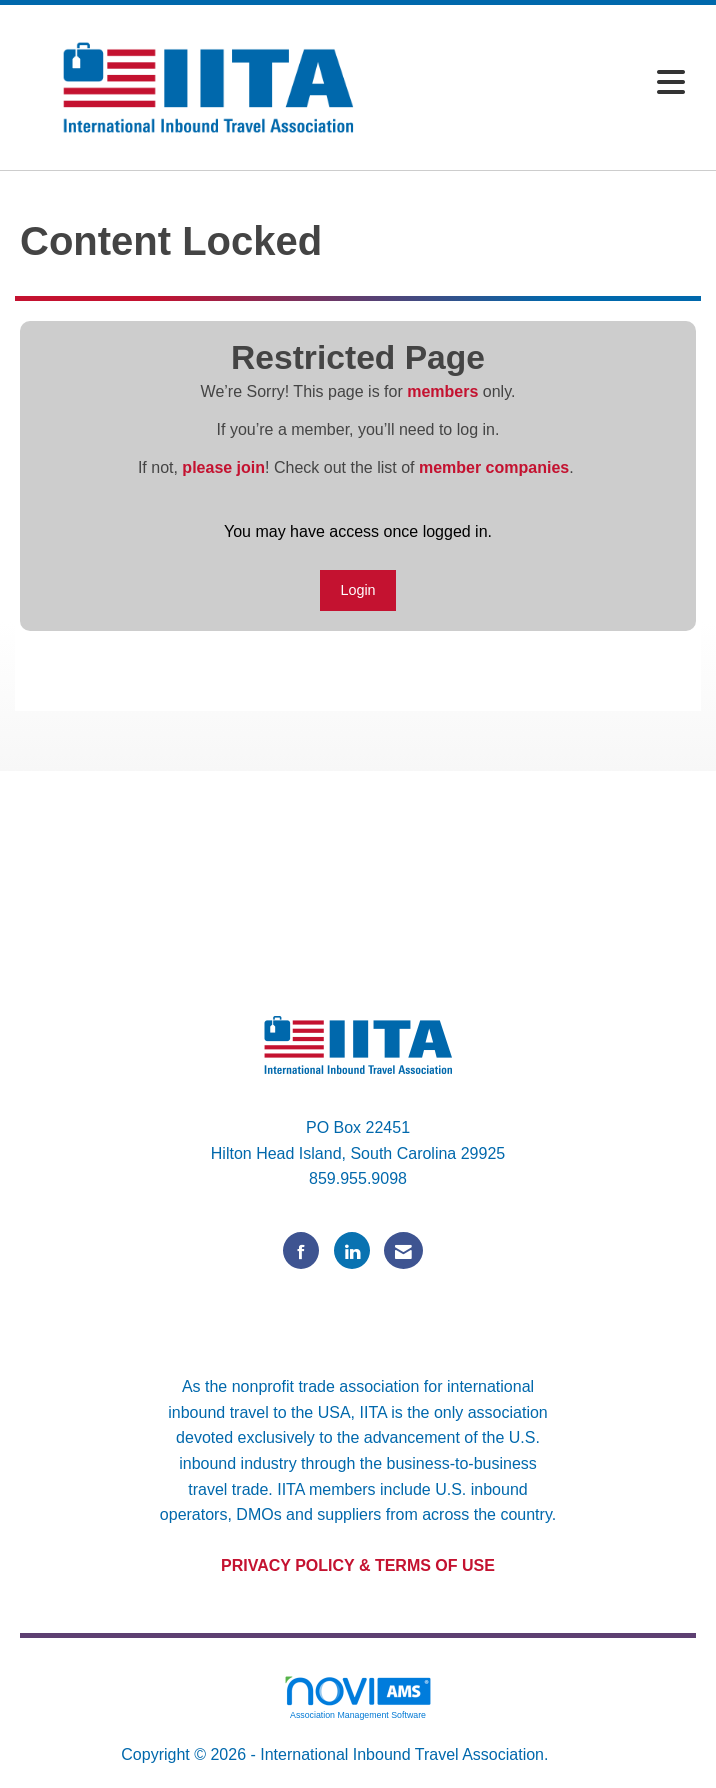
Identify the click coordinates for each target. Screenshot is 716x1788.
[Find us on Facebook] (301, 1250)
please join (223, 467)
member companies (494, 467)
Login (357, 590)
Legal (574, 1754)
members (442, 391)
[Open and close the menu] (548, 83)
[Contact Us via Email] (403, 1250)
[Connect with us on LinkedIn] (352, 1250)
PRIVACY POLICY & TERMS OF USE (358, 1565)
